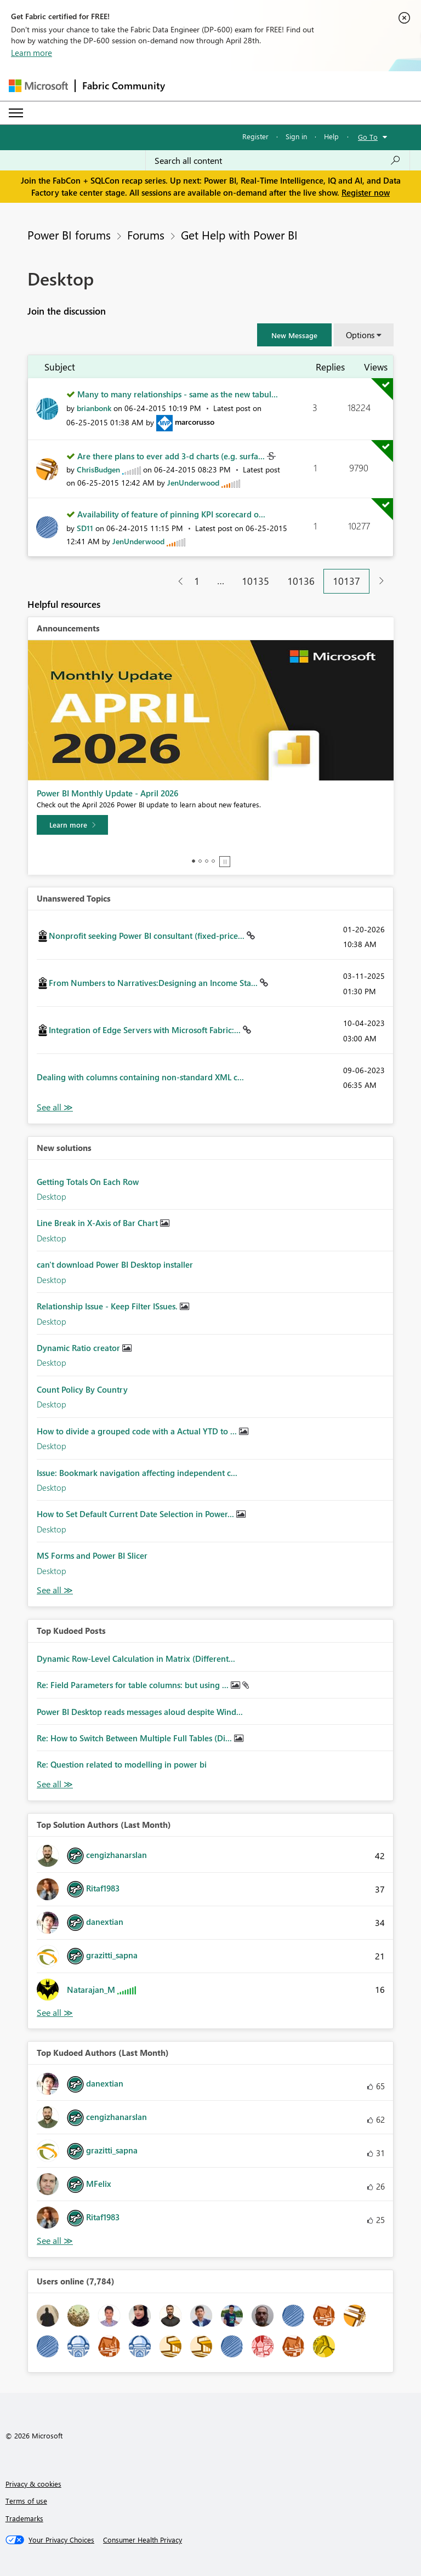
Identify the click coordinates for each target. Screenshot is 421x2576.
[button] (294, 334)
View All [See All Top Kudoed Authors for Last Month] (55, 2241)
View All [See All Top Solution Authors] (55, 2013)
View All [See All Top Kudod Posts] (55, 1784)
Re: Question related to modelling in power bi (122, 1764)
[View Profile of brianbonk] (94, 408)
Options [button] (360, 334)
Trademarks (24, 2518)
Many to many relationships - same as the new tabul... (177, 394)
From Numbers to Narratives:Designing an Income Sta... (154, 982)
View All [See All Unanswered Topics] (55, 1107)
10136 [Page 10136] (301, 581)
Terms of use (26, 2500)
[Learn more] (72, 825)
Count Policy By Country (82, 1389)
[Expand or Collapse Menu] (16, 112)
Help (331, 136)
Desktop (51, 1196)
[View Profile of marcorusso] (194, 422)
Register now (366, 192)
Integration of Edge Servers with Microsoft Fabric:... (146, 1029)
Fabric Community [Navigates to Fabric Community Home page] (123, 85)
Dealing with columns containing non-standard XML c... (140, 1077)
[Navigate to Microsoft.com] (38, 85)
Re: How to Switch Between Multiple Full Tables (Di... (135, 1737)
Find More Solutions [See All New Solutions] (55, 1590)
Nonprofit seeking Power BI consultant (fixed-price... (148, 935)
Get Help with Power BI (239, 234)
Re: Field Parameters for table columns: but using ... (134, 1684)
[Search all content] (277, 160)
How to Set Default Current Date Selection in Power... (136, 1513)
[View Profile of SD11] (85, 528)
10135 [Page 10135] (255, 581)
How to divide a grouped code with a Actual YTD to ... (138, 1431)
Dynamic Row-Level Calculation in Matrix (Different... (136, 1658)
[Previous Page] (176, 581)
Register (255, 136)
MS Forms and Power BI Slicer (92, 1555)
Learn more (31, 52)
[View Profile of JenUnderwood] (193, 482)
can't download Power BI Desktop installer (115, 1264)
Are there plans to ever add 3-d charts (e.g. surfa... (172, 456)
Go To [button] (368, 136)
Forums (145, 234)
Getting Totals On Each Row (88, 1181)
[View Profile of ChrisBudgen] (98, 469)
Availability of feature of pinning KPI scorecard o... (171, 514)
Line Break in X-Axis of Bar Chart (98, 1222)
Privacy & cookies (33, 2483)
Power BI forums (69, 234)
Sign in (296, 136)
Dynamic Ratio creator (79, 1347)
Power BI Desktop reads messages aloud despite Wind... (140, 1711)
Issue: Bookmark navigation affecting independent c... (137, 1472)
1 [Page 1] (197, 581)
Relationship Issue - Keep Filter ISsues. (108, 1306)
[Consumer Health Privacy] (142, 2540)
